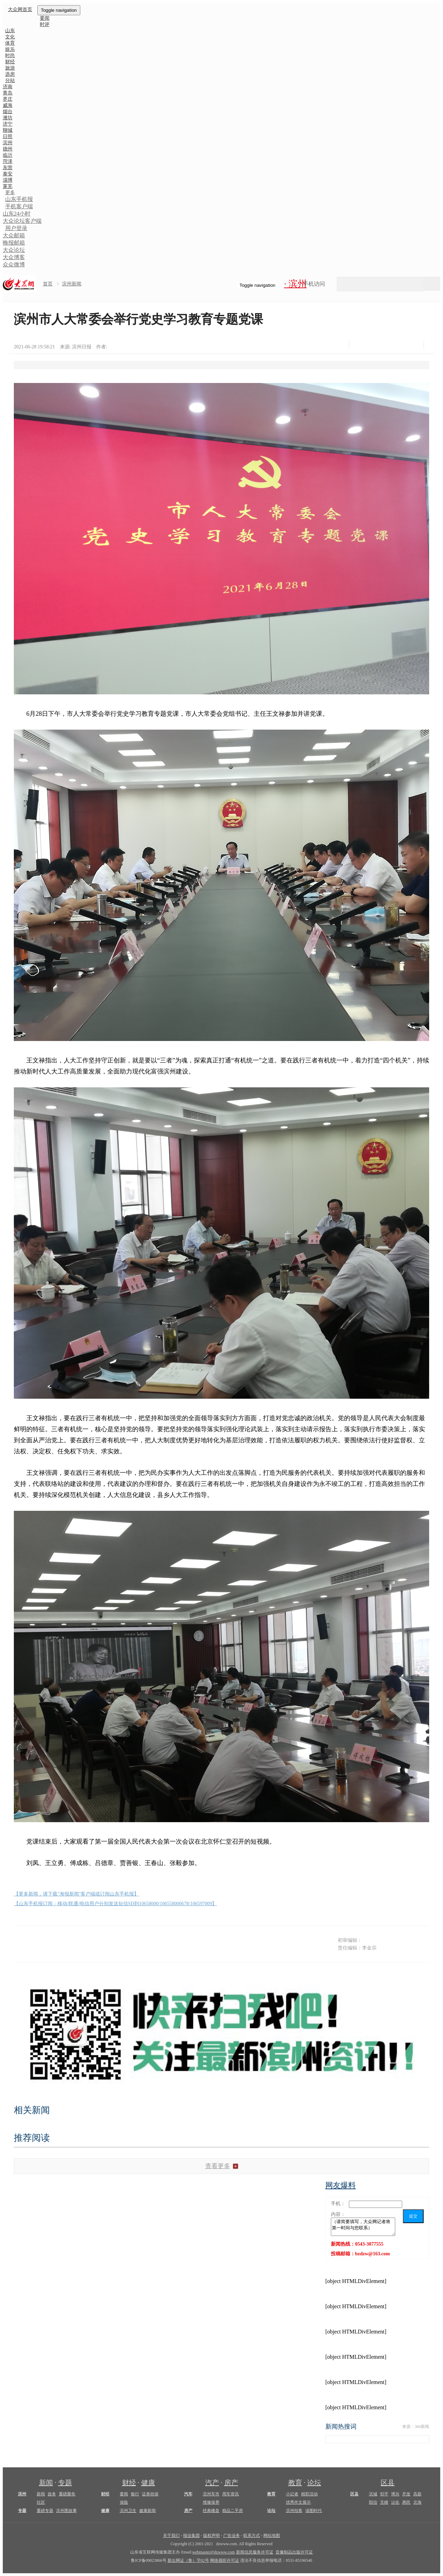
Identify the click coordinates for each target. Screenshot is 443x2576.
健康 (148, 2482)
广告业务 (231, 2535)
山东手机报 (19, 199)
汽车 (188, 2494)
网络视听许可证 (224, 2560)
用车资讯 (230, 2494)
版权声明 (211, 2535)
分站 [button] (10, 80)
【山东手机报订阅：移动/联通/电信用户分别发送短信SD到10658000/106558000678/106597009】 (115, 1903)
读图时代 (313, 2510)
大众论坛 (14, 250)
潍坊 (7, 117)
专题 (65, 2482)
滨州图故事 (66, 2510)
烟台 (7, 111)
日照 (7, 136)
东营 (7, 167)
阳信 (373, 2502)
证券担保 (150, 2494)
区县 (388, 2482)
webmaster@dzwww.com (213, 2552)
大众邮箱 (14, 235)
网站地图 (271, 2535)
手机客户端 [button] (19, 206)
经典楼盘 (211, 2510)
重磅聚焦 (67, 2494)
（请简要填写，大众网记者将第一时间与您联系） (363, 2227)
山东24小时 (16, 214)
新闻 (46, 2482)
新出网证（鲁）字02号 (188, 2560)
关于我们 (171, 2535)
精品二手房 (232, 2510)
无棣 (384, 2502)
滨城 (373, 2494)
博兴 (395, 2494)
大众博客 (14, 257)
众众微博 (14, 264)
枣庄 (7, 99)
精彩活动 (309, 2494)
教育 (295, 2482)
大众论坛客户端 (22, 221)
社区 (41, 2502)
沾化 (395, 2502)
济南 (7, 86)
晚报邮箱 (14, 243)
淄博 (7, 180)
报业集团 (191, 2535)
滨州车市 (211, 2494)
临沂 (7, 155)
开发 (406, 2494)
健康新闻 (147, 2510)
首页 (48, 283)
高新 (417, 2494)
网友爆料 (340, 2185)
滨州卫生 (128, 2510)
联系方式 (251, 2535)
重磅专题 (45, 2510)
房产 (231, 2482)
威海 (7, 105)
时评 (44, 24)
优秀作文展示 (298, 2502)
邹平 (384, 2494)
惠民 (406, 2502)
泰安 (7, 173)
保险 (124, 2502)
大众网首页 (20, 9)
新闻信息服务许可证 (254, 2552)
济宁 (7, 124)
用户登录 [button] (16, 228)
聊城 (7, 130)
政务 (52, 2494)
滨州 (7, 142)
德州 (7, 149)
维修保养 (211, 2502)
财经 (129, 2482)
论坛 (314, 2482)
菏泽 (7, 161)
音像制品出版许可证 (294, 2552)
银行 (135, 2494)
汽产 (212, 2482)
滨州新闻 (71, 283)
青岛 (7, 92)
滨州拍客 (294, 2510)
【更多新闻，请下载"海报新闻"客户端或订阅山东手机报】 (76, 1894)
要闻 (124, 2494)
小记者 (292, 2494)
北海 (417, 2502)
